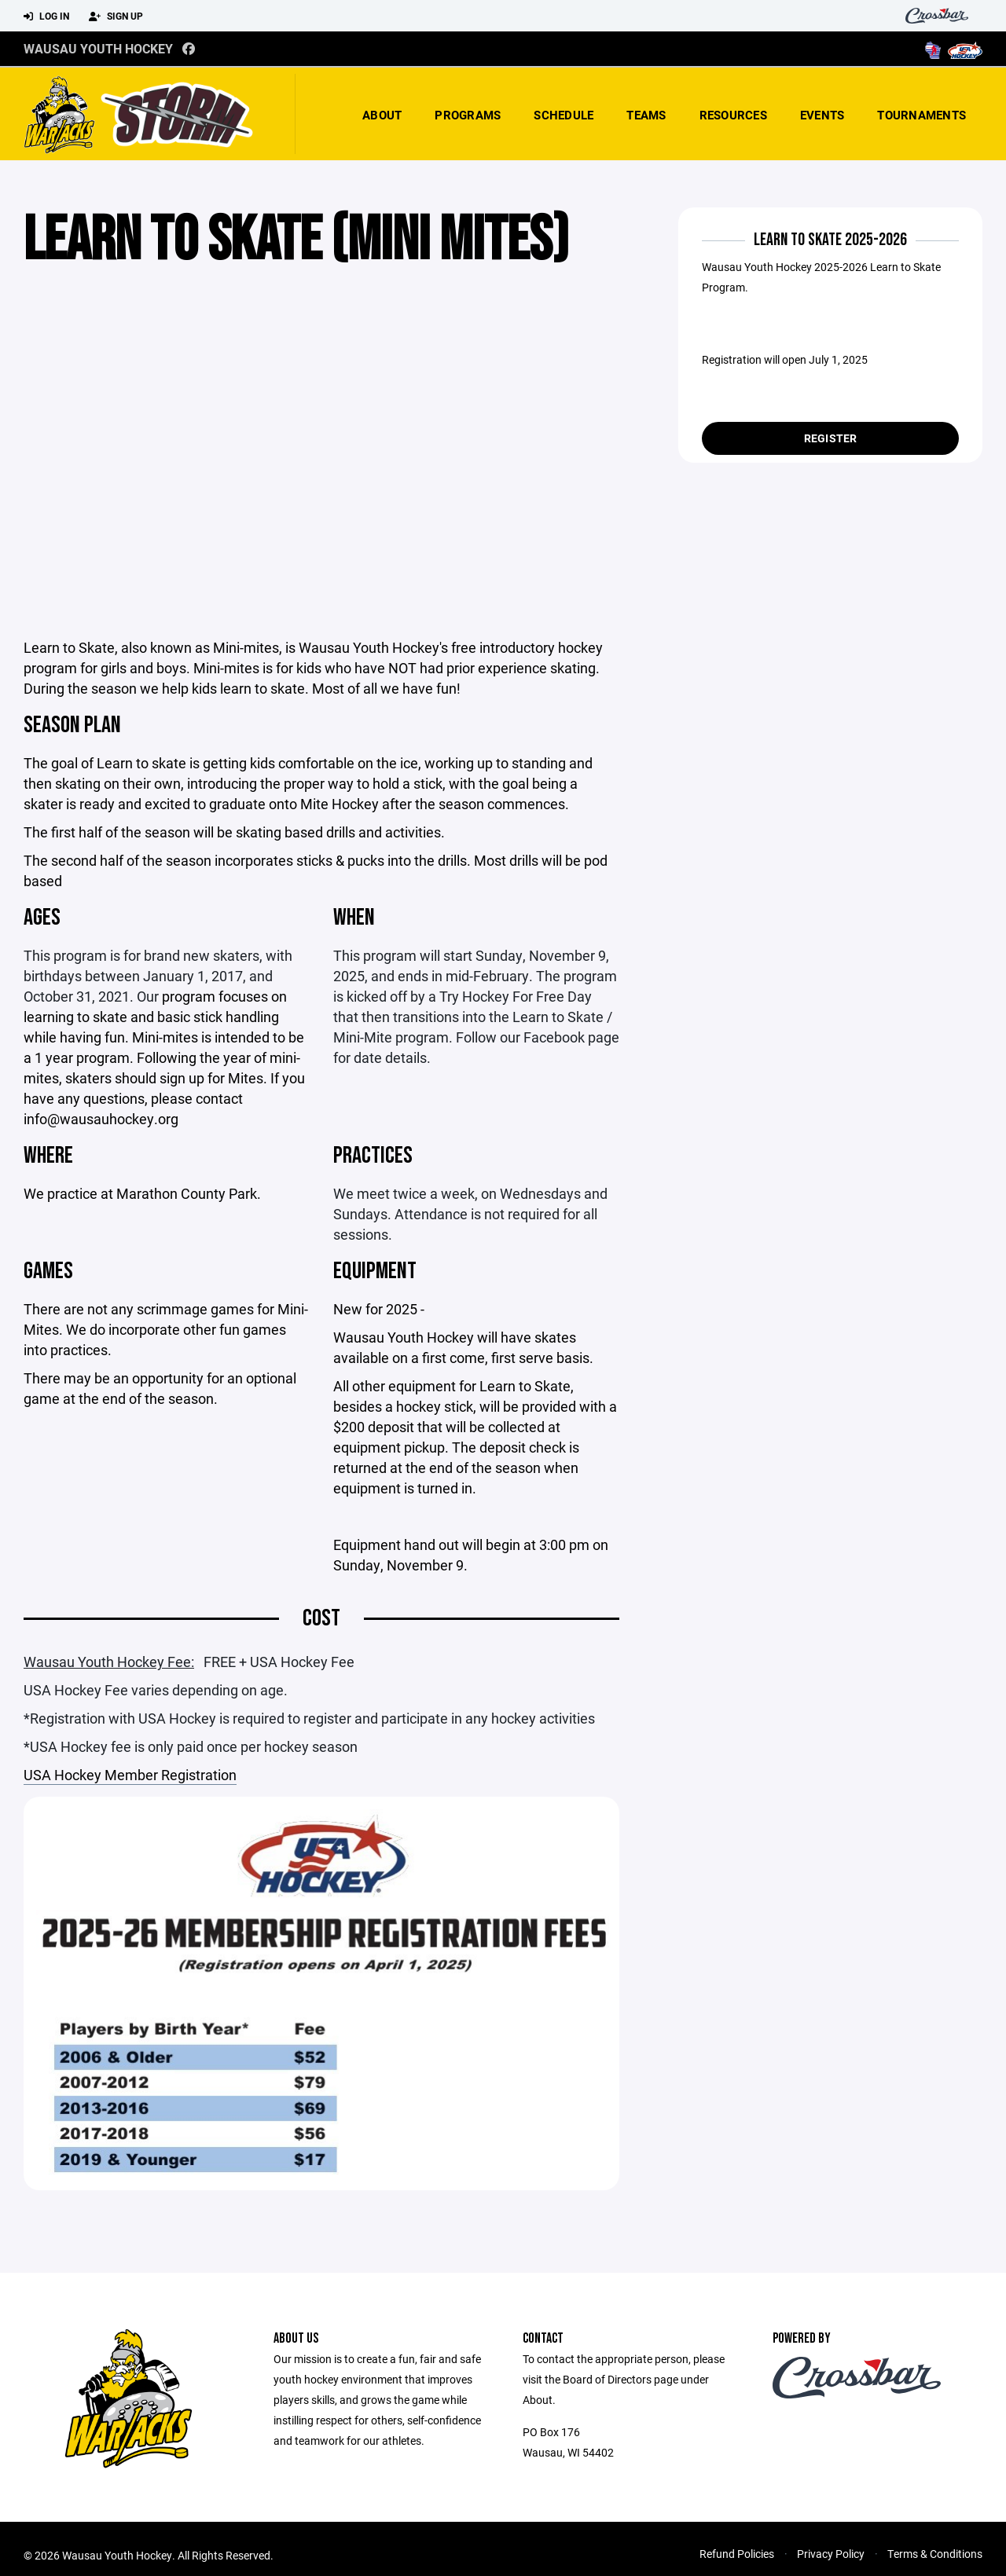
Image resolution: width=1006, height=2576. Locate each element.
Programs (468, 115)
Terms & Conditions (934, 2553)
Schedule (563, 115)
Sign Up (116, 16)
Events (822, 115)
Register (830, 438)
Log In (46, 16)
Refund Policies (736, 2553)
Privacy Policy (831, 2553)
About (382, 115)
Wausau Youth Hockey (98, 48)
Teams (646, 115)
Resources (733, 115)
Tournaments (921, 115)
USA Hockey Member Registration (130, 1774)
